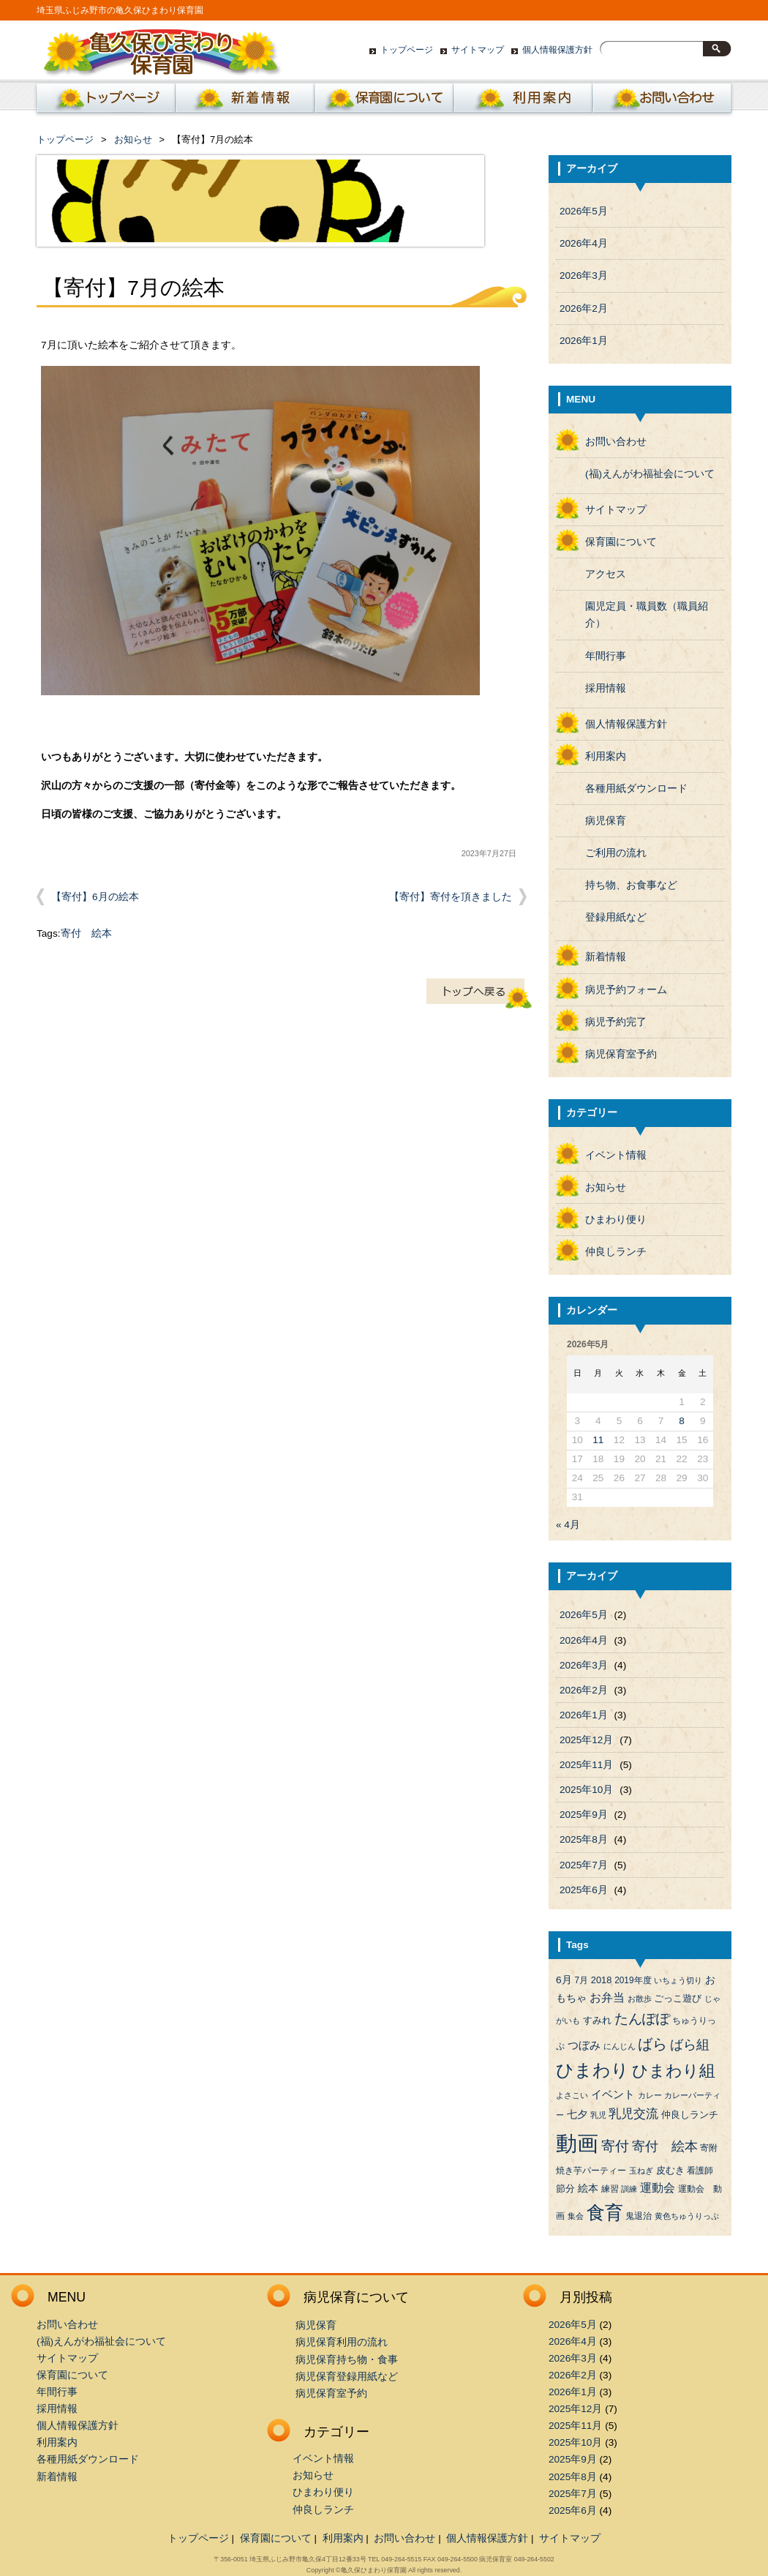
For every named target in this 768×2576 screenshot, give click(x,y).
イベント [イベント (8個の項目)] (613, 2094)
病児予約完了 (616, 1021)
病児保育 (605, 820)
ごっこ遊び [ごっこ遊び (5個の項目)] (677, 1998)
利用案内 (522, 102)
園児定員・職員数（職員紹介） (646, 615)
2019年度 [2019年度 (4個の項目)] (632, 1980)
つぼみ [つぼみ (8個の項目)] (584, 2045)
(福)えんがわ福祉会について (650, 473)
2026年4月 (584, 243)
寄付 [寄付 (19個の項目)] (615, 2146)
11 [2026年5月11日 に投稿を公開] (597, 1439)
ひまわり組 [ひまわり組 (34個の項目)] (673, 2071)
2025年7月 (584, 1865)
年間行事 (605, 656)
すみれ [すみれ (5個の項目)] (597, 2020)
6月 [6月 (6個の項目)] (564, 1979)
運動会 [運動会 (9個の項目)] (657, 2188)
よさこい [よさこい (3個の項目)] (572, 2095)
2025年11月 (586, 1764)
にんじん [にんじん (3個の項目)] (619, 2046)
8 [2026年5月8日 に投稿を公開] (682, 1420)
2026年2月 (584, 308)
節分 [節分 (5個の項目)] (565, 2188)
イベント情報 (616, 1155)
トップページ (406, 49)
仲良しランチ (616, 1251)
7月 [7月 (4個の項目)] (581, 1980)
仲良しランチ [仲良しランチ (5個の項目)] (689, 2114)
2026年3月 (584, 275)
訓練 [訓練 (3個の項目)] (629, 2188)
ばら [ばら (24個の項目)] (652, 2044)
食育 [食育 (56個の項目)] (605, 2213)
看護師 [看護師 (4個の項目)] (700, 2170)
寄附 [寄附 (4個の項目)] (709, 2148)
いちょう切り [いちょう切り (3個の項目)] (678, 1980)
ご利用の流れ (616, 852)
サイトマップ (477, 49)
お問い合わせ (661, 102)
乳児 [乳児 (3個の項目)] (598, 2115)
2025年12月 (586, 1739)
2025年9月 (584, 1814)
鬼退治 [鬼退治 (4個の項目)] (638, 2216)
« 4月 (568, 1524)
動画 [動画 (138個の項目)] (577, 2143)
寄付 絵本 (86, 933)
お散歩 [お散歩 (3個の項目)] (640, 1998)
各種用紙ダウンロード (636, 788)
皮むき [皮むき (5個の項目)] (670, 2170)
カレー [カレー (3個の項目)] (650, 2095)
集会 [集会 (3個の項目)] (576, 2216)
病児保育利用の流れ (341, 2342)
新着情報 (245, 102)
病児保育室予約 (621, 1054)
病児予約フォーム (626, 989)
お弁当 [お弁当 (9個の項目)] (607, 1997)
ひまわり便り (616, 1219)
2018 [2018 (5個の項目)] (601, 1979)
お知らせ (133, 139)
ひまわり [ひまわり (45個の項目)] (592, 2070)
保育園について (384, 102)
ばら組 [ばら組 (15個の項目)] (689, 2044)
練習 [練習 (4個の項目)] (610, 2189)
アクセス (605, 574)
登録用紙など (616, 917)
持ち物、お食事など (631, 885)
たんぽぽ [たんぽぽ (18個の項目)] (642, 2018)
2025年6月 (584, 1889)
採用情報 (605, 688)
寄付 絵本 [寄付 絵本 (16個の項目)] (665, 2146)
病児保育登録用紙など (346, 2376)
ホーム (103, 102)
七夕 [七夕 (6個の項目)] (577, 2114)
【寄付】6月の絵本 (95, 896)
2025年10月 (586, 1789)
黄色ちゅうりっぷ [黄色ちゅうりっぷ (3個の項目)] (687, 2216)
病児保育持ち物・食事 (346, 2359)
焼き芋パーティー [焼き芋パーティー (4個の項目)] (591, 2170)
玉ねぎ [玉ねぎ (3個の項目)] (641, 2170)
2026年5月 (584, 211)
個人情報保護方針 (557, 49)
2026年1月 (584, 340)
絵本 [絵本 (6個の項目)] (588, 2188)
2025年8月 (584, 1839)
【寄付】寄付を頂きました (450, 896)
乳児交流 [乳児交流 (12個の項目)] (633, 2114)
